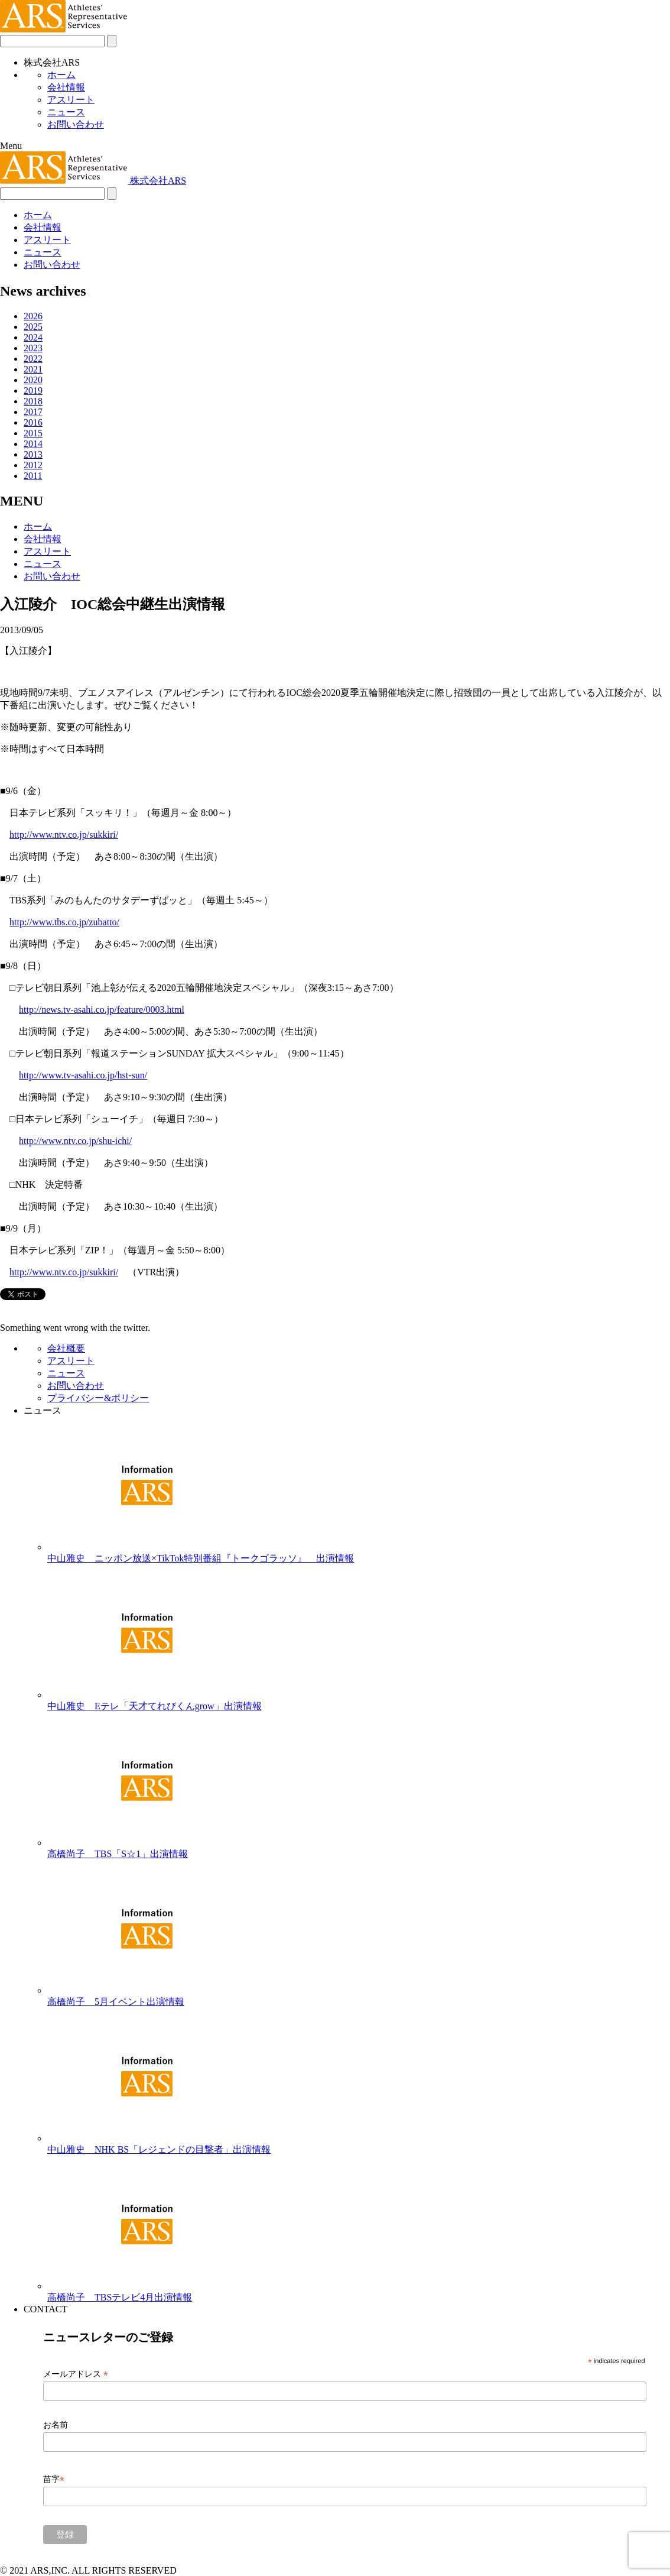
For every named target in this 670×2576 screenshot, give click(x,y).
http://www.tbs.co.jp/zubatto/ (64, 922)
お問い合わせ (75, 124)
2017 (33, 412)
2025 (33, 327)
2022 (33, 359)
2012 (33, 465)
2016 (33, 422)
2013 (33, 454)
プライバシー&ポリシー (98, 1398)
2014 (33, 444)
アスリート (71, 100)
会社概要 (66, 1348)
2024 (33, 337)
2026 (33, 316)
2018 (33, 401)
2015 (33, 433)
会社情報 (66, 87)
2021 (33, 369)
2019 (33, 390)
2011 (33, 476)
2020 (33, 380)
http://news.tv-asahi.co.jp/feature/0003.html (101, 1010)
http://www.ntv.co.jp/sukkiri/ (63, 834)
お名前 (55, 2424)
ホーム (61, 75)
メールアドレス (75, 2374)
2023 (33, 348)
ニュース (66, 112)
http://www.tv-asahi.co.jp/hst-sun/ (83, 1075)
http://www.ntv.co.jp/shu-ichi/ (75, 1141)
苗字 (53, 2479)
